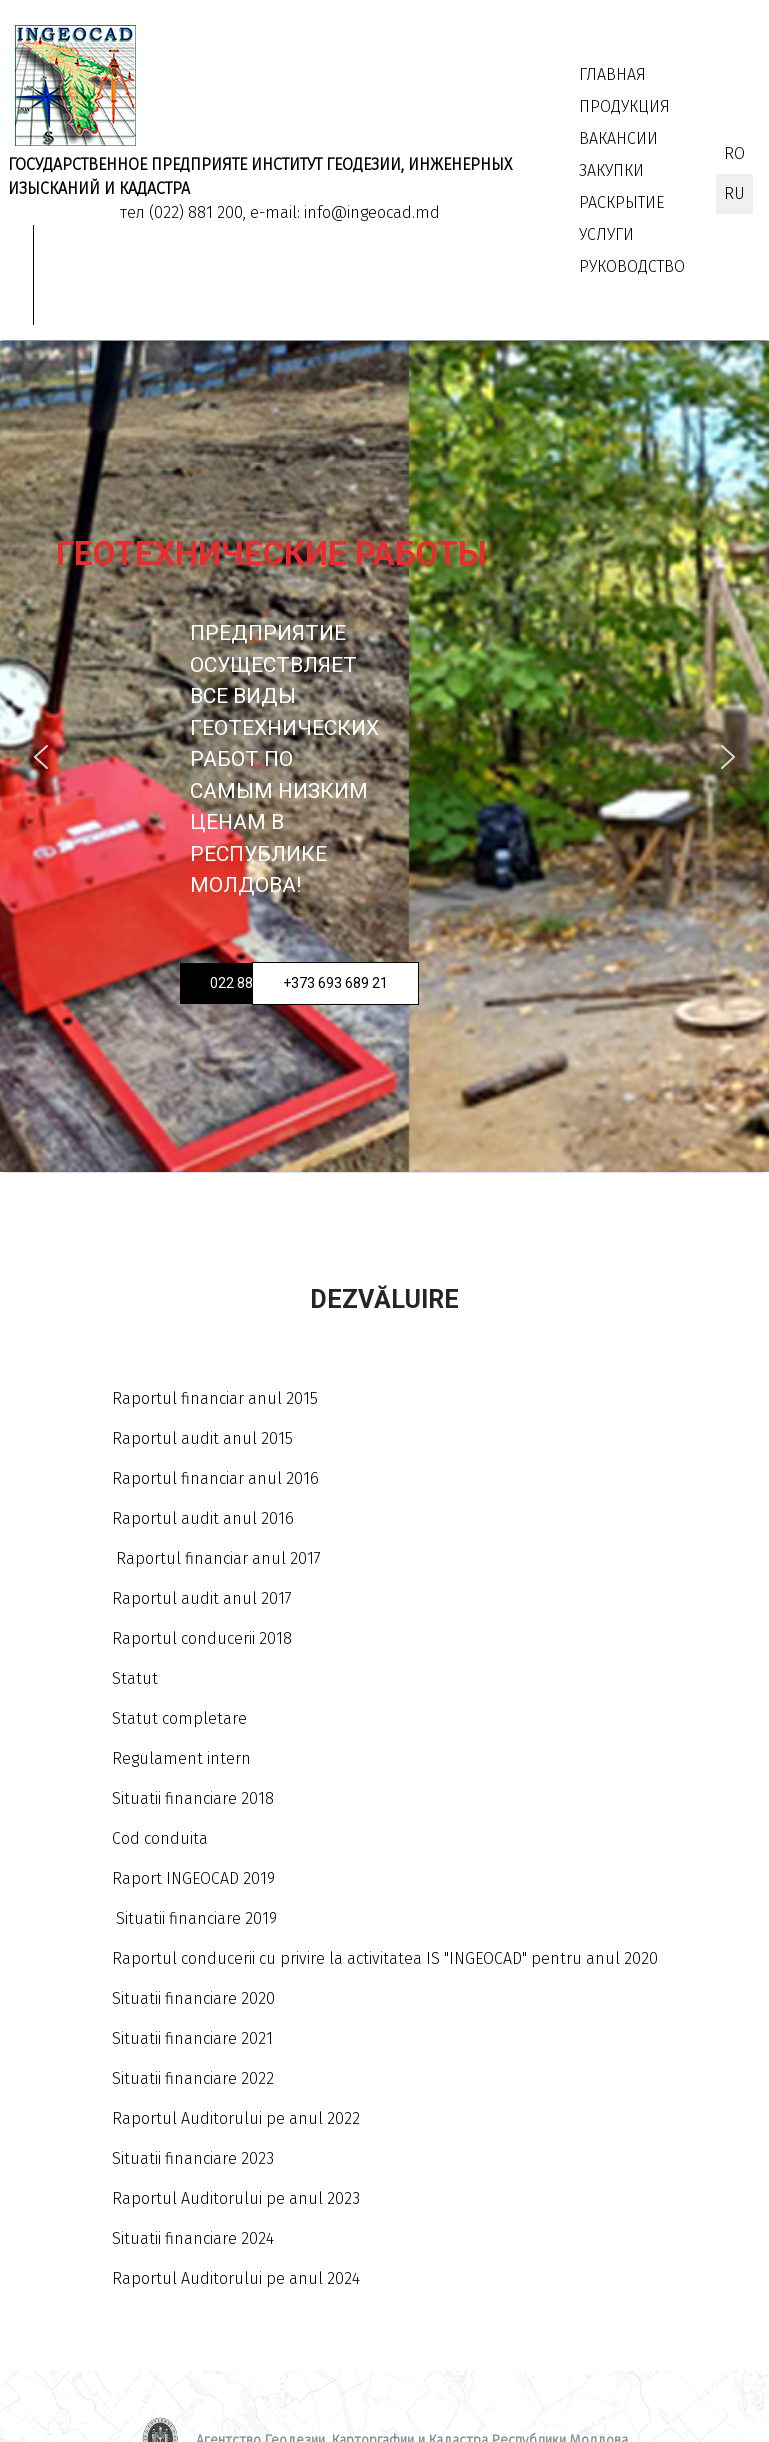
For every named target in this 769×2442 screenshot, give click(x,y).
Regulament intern (181, 1758)
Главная (612, 74)
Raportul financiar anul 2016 (215, 1478)
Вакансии (618, 138)
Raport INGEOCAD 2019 (193, 1878)
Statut (135, 1678)
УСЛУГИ (606, 234)
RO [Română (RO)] (734, 153)
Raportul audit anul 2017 (202, 1598)
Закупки (611, 170)
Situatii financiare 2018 (193, 1798)
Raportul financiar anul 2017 (218, 1558)
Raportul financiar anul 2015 (215, 1398)
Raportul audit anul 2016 (203, 1518)
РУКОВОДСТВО (632, 266)
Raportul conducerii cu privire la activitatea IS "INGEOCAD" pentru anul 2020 (385, 1958)
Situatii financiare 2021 (192, 2038)
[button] (41, 757)
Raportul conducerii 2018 (202, 1638)
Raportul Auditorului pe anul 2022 (236, 2118)
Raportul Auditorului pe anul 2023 (236, 2198)
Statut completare (179, 1718)
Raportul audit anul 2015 (202, 1438)
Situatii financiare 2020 (193, 1998)
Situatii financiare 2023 (193, 2158)
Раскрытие (621, 202)
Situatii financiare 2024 (193, 2238)
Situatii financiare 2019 (194, 1918)
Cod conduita (160, 1838)
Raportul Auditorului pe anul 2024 (236, 2278)
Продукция (624, 106)
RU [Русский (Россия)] (734, 193)
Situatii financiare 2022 (193, 2078)
